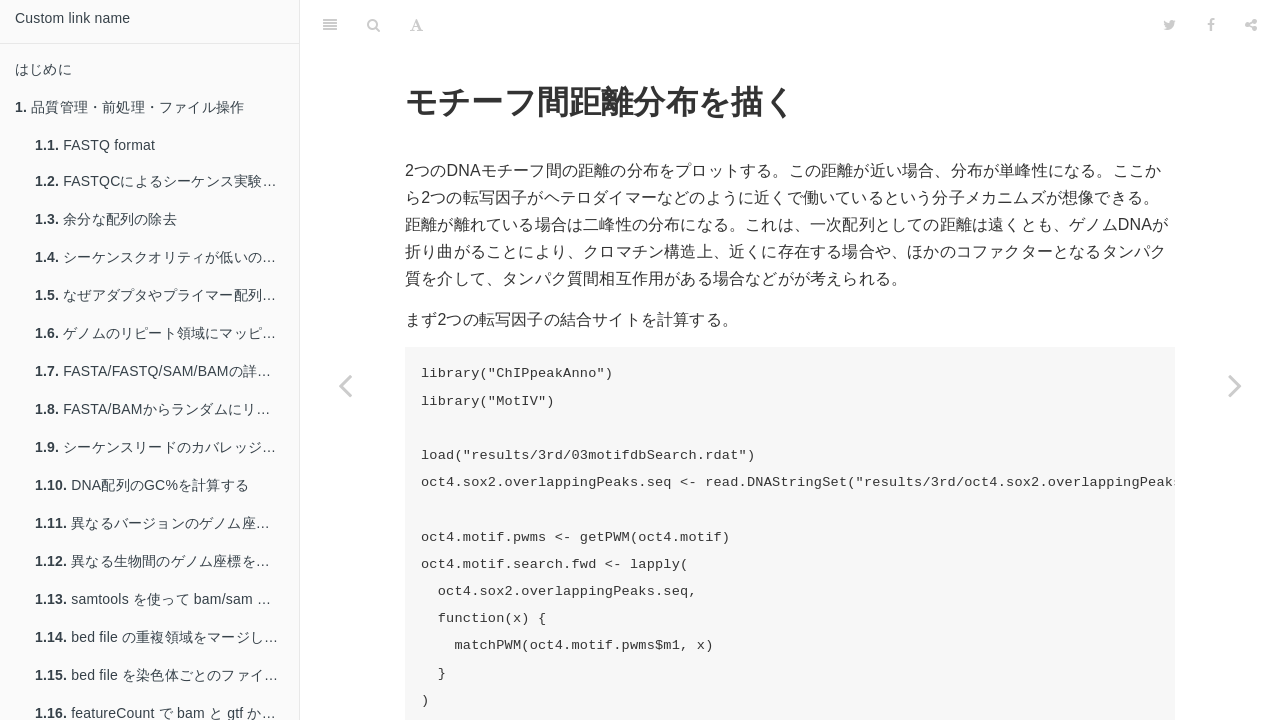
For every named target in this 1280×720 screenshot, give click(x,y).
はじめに (43, 69)
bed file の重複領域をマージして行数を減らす (167, 637)
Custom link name (72, 18)
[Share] (1251, 25)
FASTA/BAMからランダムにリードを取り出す (167, 409)
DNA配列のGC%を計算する (142, 485)
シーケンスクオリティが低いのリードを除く (167, 257)
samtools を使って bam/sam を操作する (167, 599)
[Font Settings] (416, 25)
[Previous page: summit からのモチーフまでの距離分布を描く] (345, 385)
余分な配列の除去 (106, 219)
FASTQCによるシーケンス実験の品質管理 (167, 181)
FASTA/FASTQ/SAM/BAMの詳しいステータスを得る (167, 371)
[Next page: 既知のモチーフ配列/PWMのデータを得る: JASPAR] (1235, 385)
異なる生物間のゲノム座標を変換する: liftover (167, 561)
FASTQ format (95, 145)
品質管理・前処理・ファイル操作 (129, 107)
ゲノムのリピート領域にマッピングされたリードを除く (167, 333)
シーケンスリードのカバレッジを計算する (167, 447)
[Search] (373, 25)
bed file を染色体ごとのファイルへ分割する (167, 675)
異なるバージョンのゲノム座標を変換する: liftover (167, 523)
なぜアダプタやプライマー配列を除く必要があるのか (167, 295)
